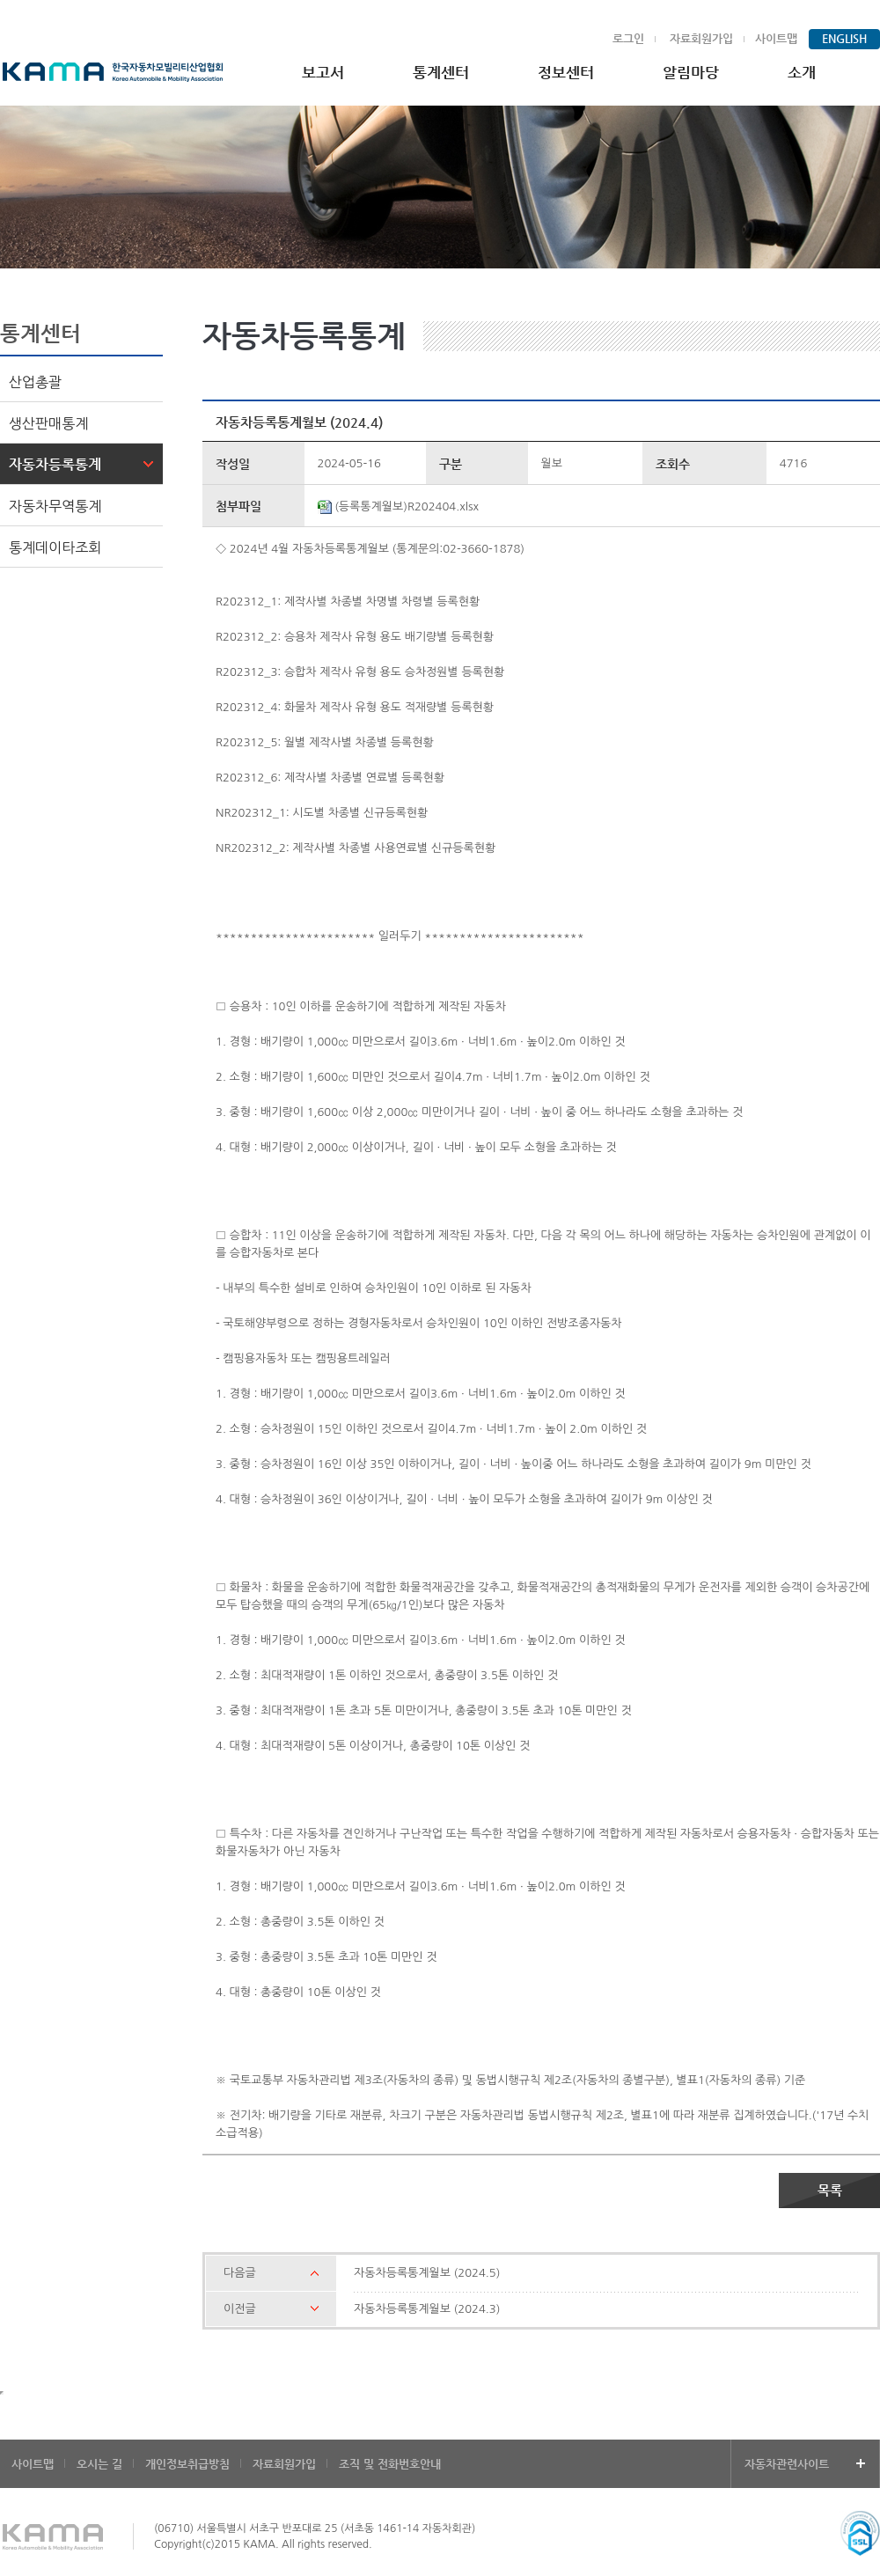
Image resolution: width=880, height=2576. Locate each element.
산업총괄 (35, 382)
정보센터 (566, 72)
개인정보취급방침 (187, 2463)
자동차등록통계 (55, 464)
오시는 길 (99, 2463)
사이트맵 (776, 38)
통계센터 (441, 72)
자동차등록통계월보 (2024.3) (427, 2309)
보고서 (323, 72)
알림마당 (691, 72)
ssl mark (860, 2533)
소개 (802, 72)
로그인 (628, 38)
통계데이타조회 (55, 547)
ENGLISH (844, 38)
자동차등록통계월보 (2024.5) (427, 2273)
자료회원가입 (701, 38)
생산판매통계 (48, 423)
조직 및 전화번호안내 (390, 2463)
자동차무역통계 (55, 506)
